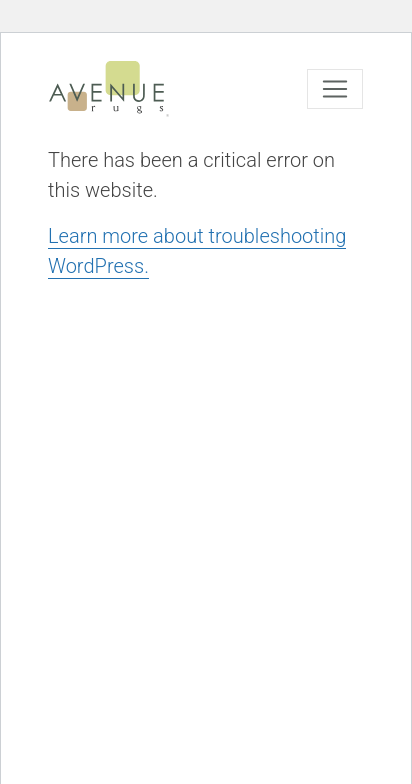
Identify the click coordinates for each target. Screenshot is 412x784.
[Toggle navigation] (335, 89)
